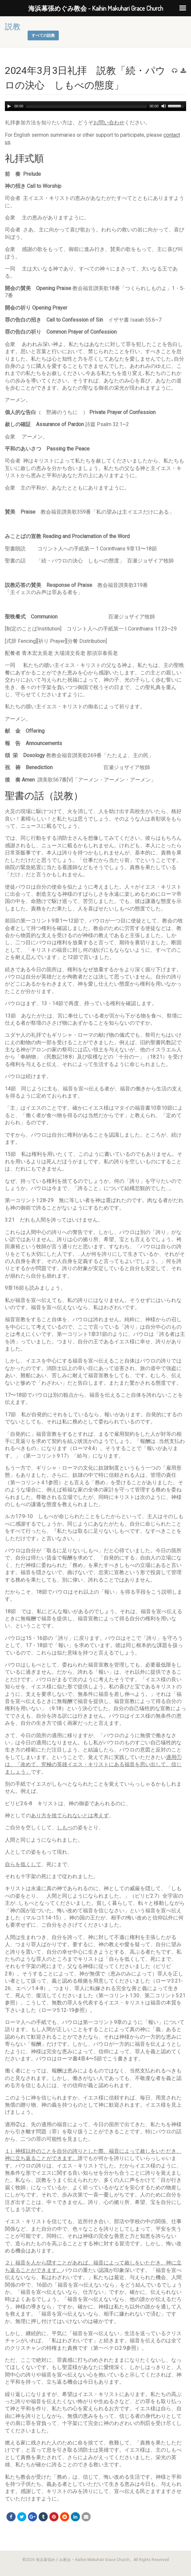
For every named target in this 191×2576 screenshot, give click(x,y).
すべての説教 (43, 35)
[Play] (9, 106)
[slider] (86, 106)
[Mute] (163, 106)
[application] (95, 106)
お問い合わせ (108, 122)
